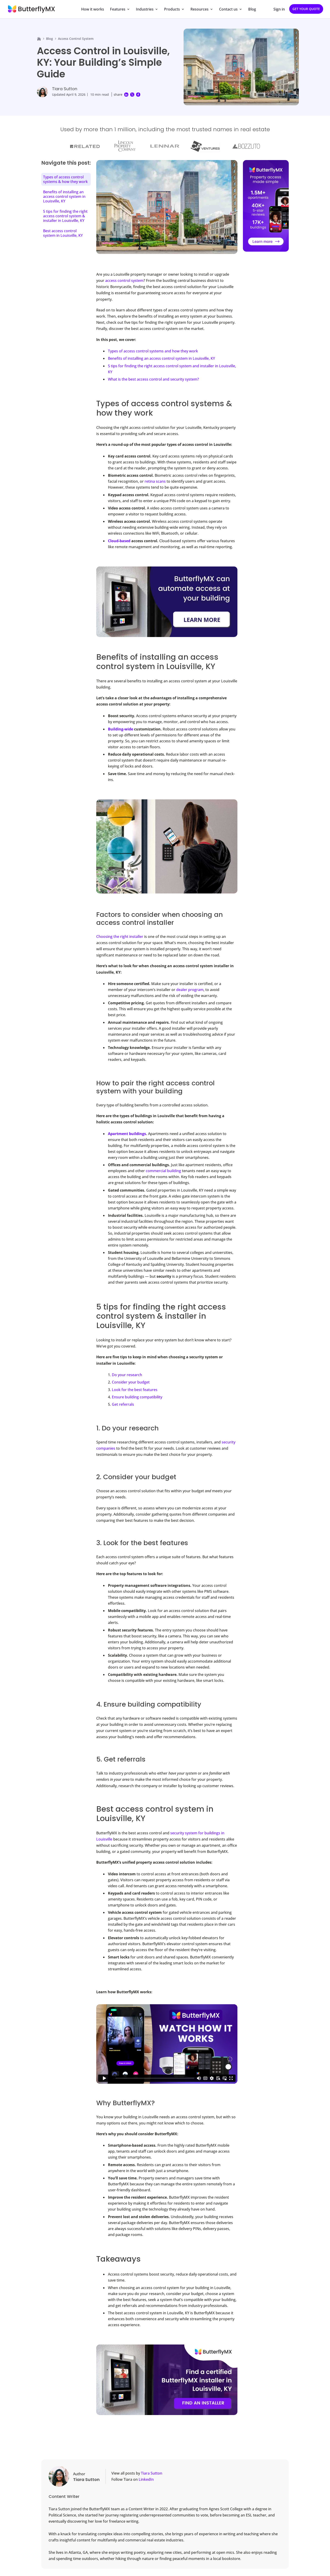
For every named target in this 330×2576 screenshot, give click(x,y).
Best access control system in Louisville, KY (63, 233)
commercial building (163, 1170)
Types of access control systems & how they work (65, 179)
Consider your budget (131, 1382)
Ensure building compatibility (137, 1397)
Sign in (279, 10)
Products (172, 10)
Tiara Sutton (151, 2473)
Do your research (127, 1374)
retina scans (155, 481)
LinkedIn (146, 2479)
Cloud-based (119, 540)
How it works (92, 10)
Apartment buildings (127, 1133)
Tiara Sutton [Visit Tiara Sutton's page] (64, 89)
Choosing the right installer (119, 936)
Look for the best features (134, 1389)
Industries (145, 10)
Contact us (228, 10)
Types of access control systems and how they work (153, 351)
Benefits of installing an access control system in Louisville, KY (161, 358)
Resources (199, 10)
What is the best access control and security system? (153, 379)
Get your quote (306, 9)
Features (117, 10)
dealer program (190, 989)
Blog (252, 10)
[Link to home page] (39, 39)
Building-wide (120, 729)
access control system (124, 280)
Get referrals (123, 1404)
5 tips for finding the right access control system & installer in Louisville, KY (65, 216)
